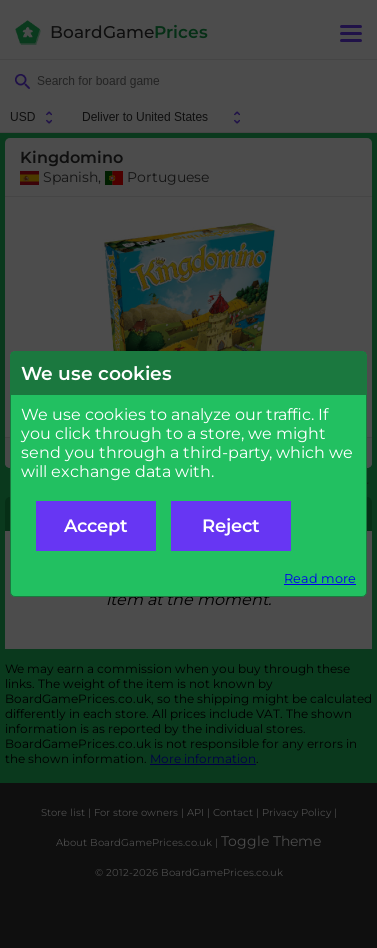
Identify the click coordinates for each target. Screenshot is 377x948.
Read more (320, 578)
